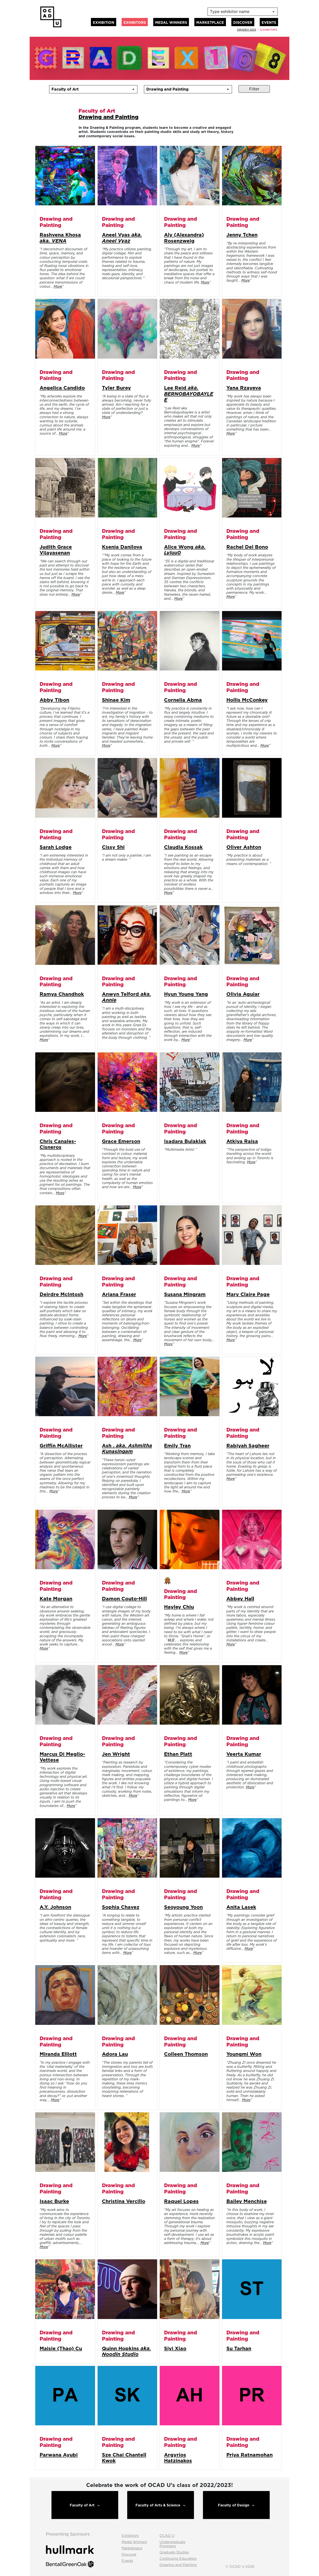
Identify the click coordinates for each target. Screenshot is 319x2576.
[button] (133, 89)
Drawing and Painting (109, 117)
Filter (254, 89)
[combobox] (89, 89)
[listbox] (243, 12)
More (58, 286)
